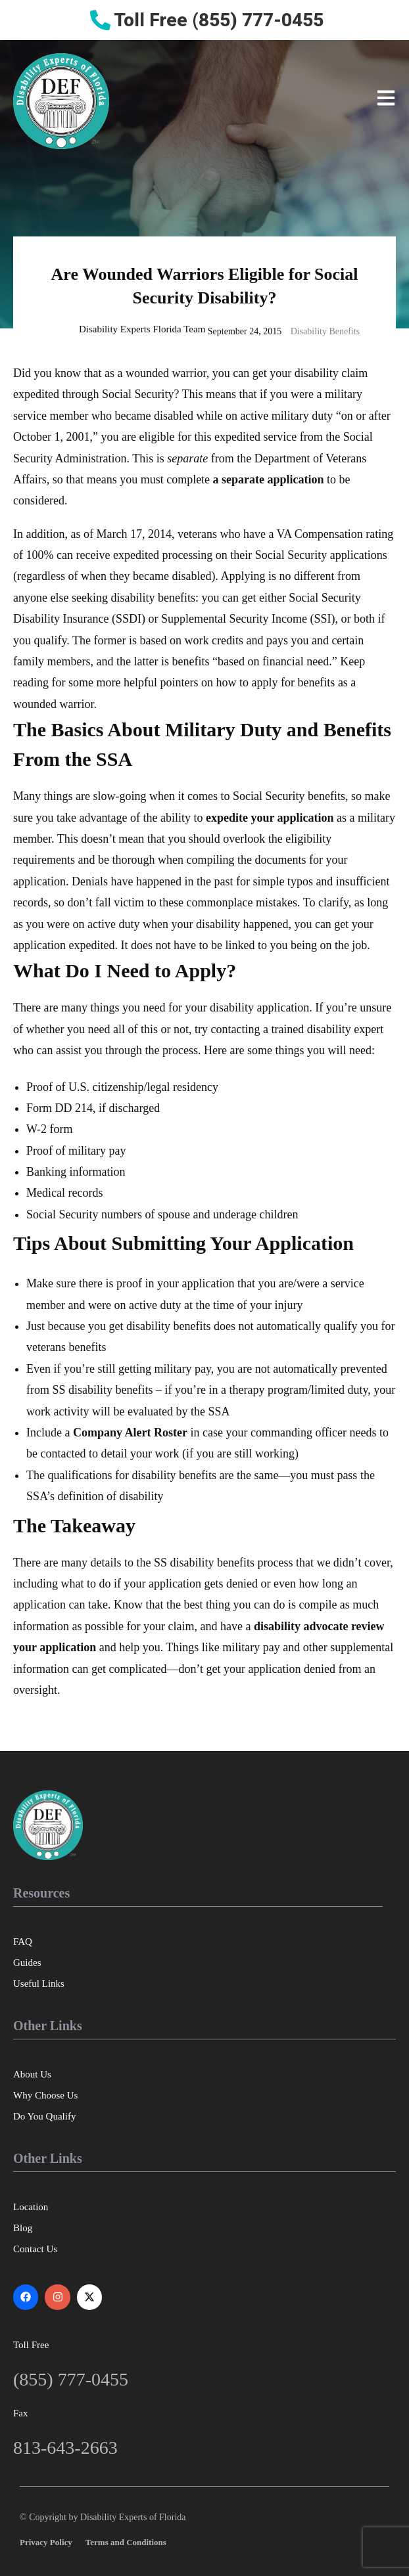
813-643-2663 (65, 2447)
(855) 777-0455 (70, 2379)
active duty (155, 1305)
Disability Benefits (325, 331)
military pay (97, 1150)
